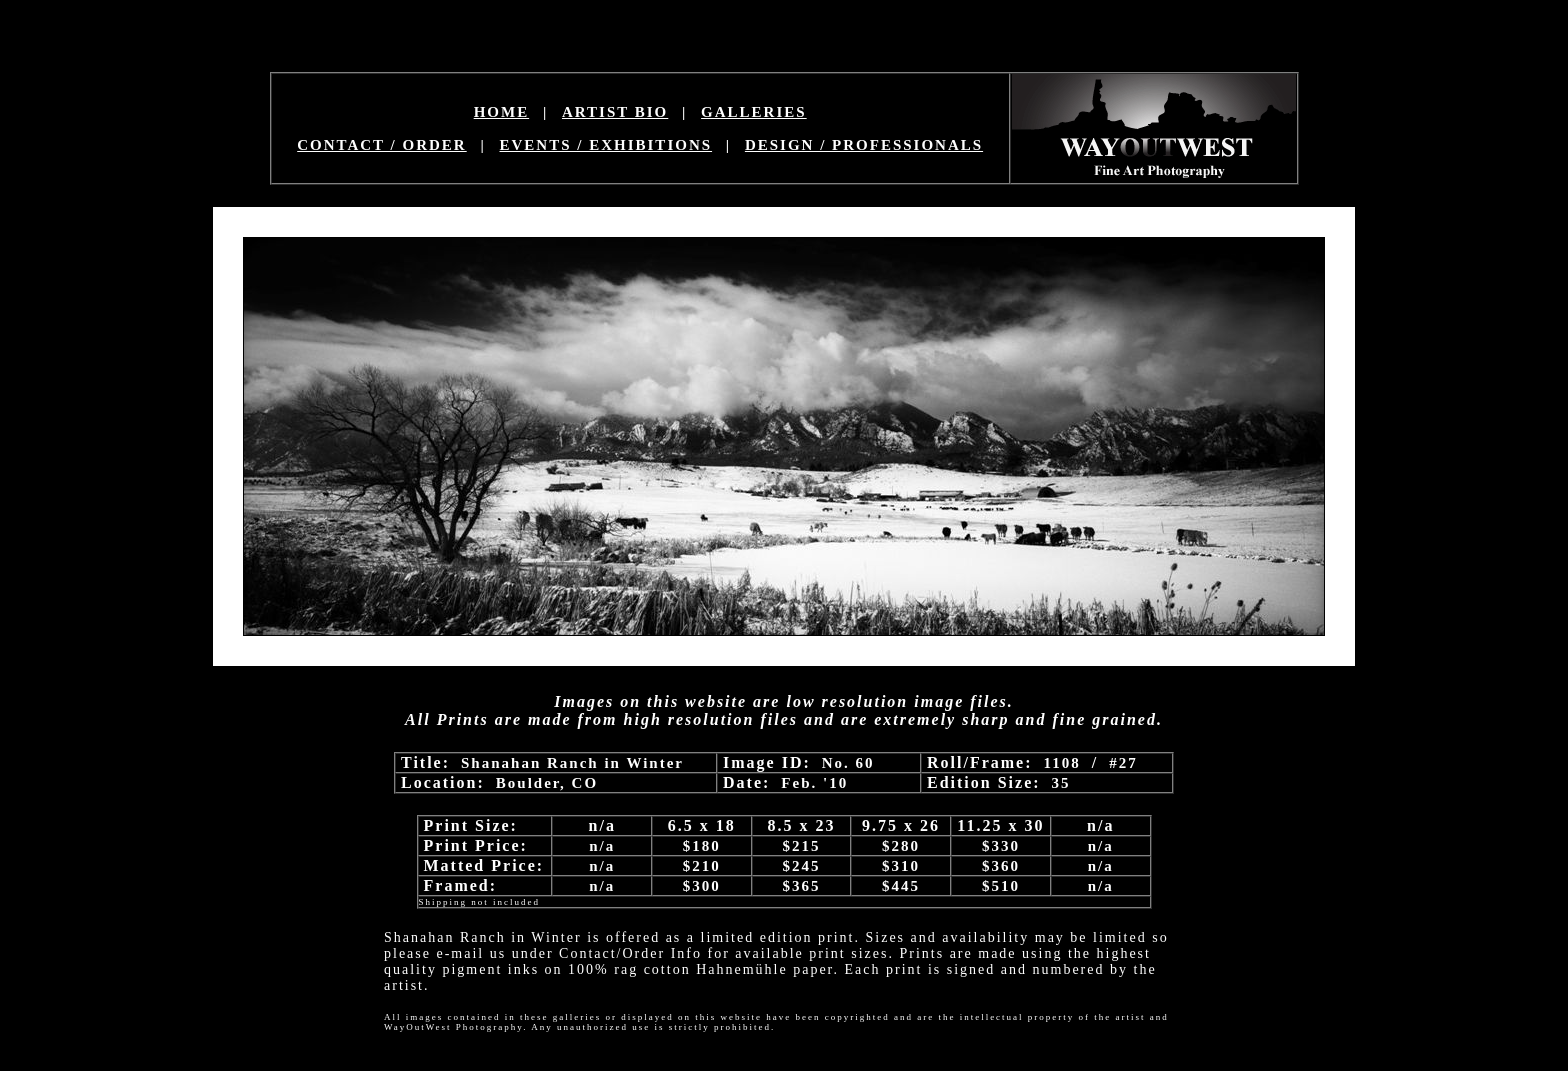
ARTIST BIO (615, 112)
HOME (502, 112)
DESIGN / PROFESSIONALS (864, 145)
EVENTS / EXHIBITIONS (606, 145)
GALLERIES (754, 112)
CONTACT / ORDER (381, 145)
